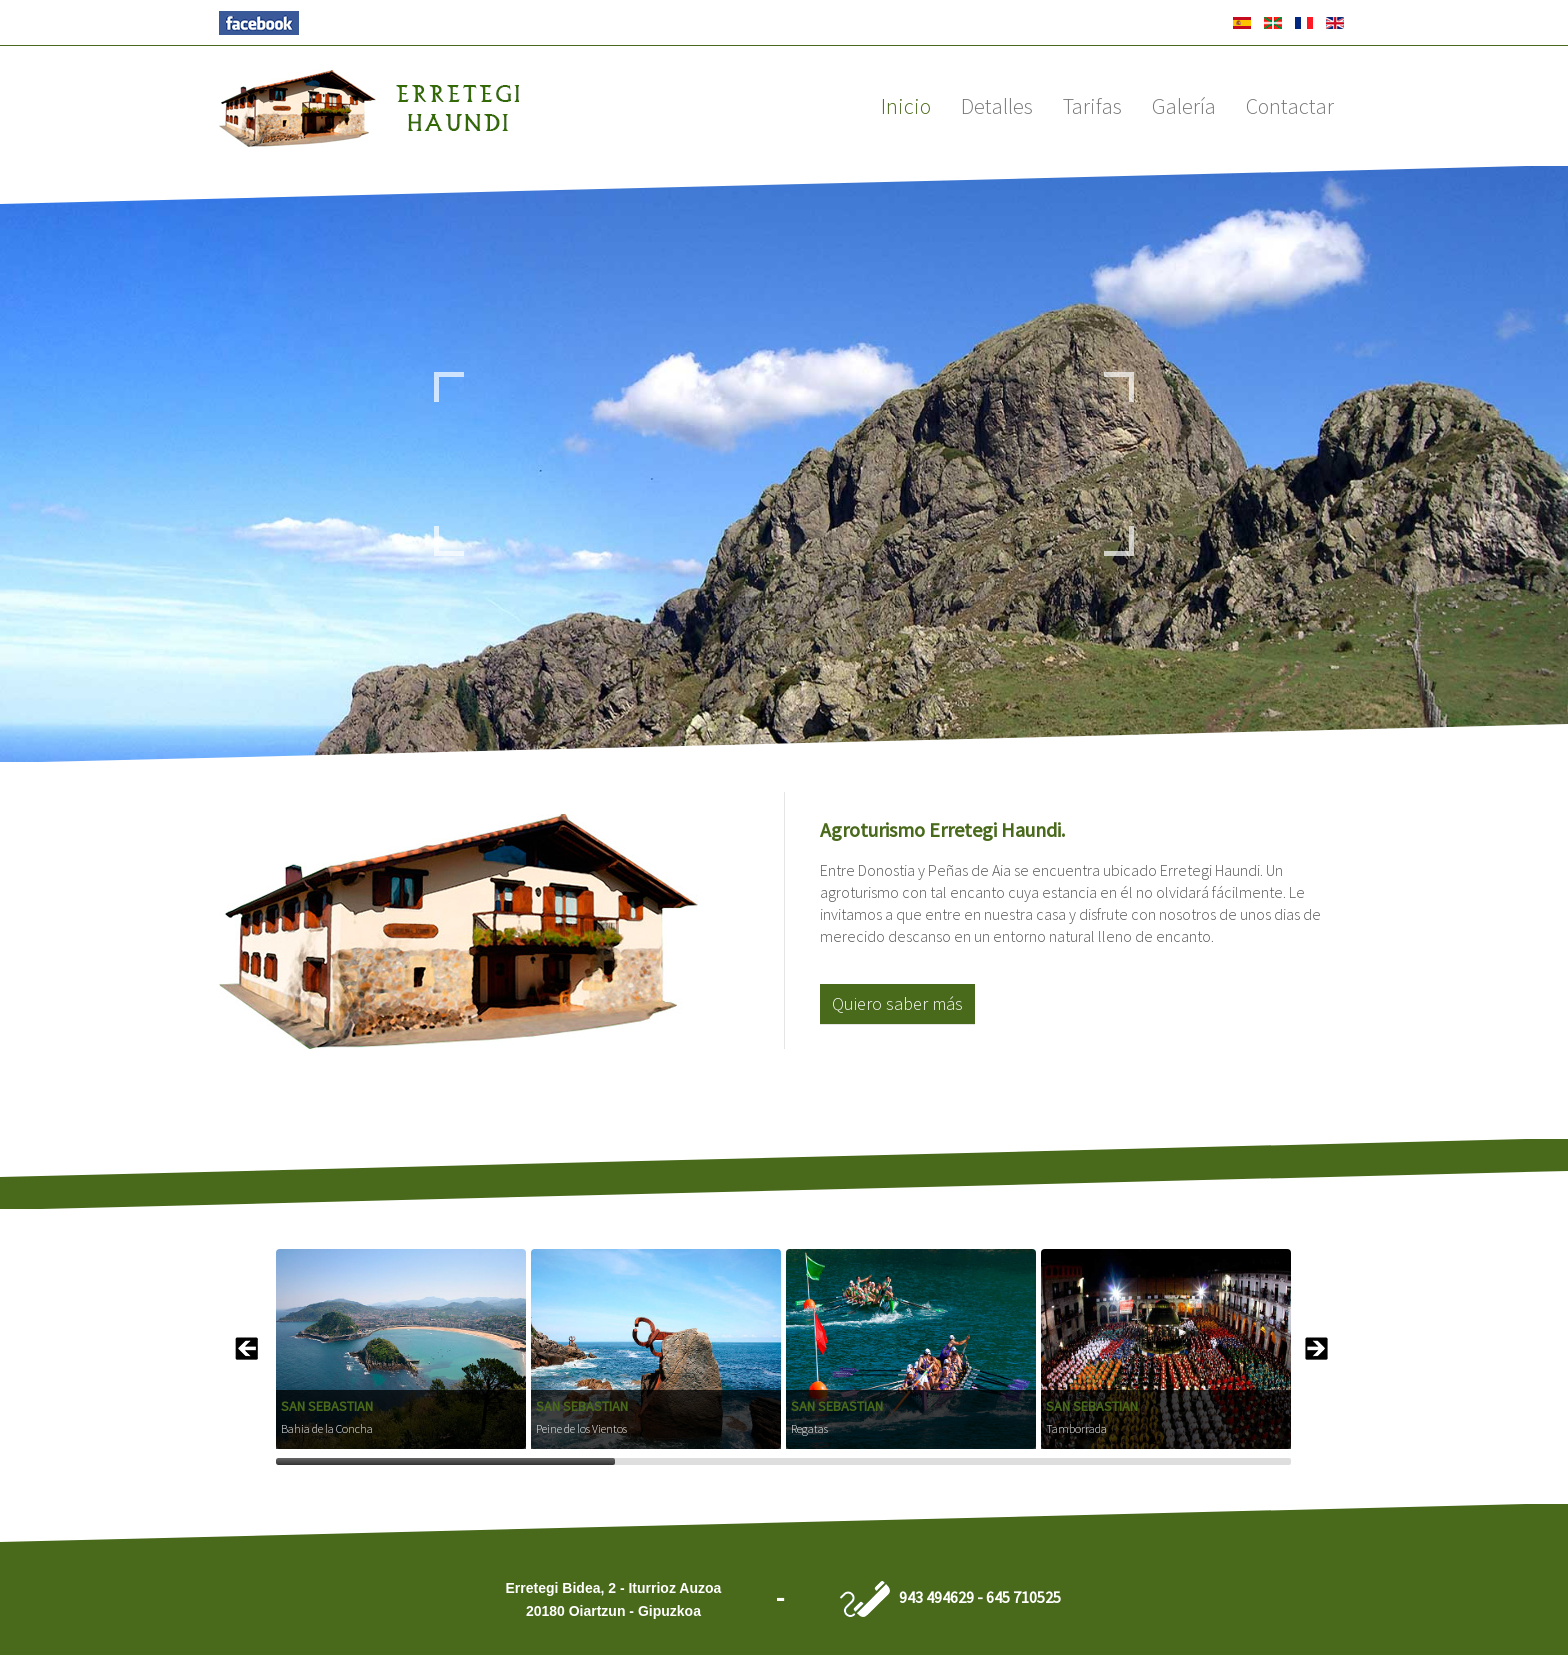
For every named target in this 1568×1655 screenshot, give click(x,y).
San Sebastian (327, 1406)
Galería (1184, 106)
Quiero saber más (897, 1003)
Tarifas (1092, 106)
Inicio (906, 106)
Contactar (1290, 106)
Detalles (997, 106)
